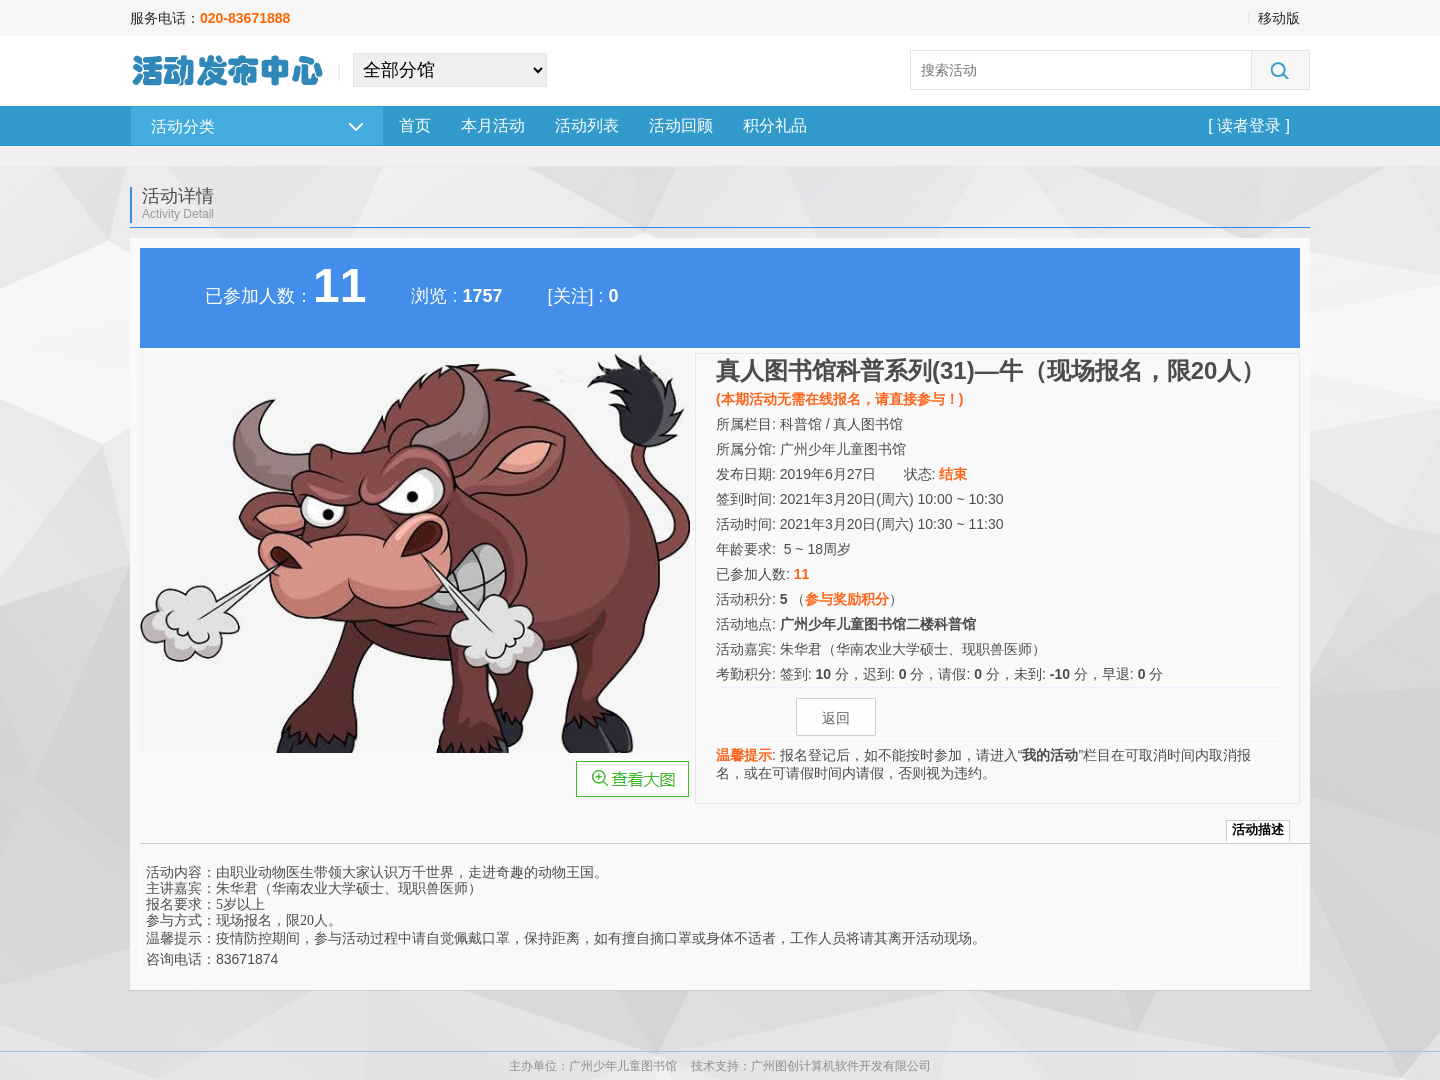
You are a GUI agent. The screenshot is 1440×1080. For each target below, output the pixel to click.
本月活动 (493, 125)
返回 (836, 718)
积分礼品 (775, 125)
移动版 (1279, 18)
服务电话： (210, 18)
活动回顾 (681, 125)
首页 (415, 125)
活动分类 (257, 126)
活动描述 (1258, 830)
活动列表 (587, 125)
